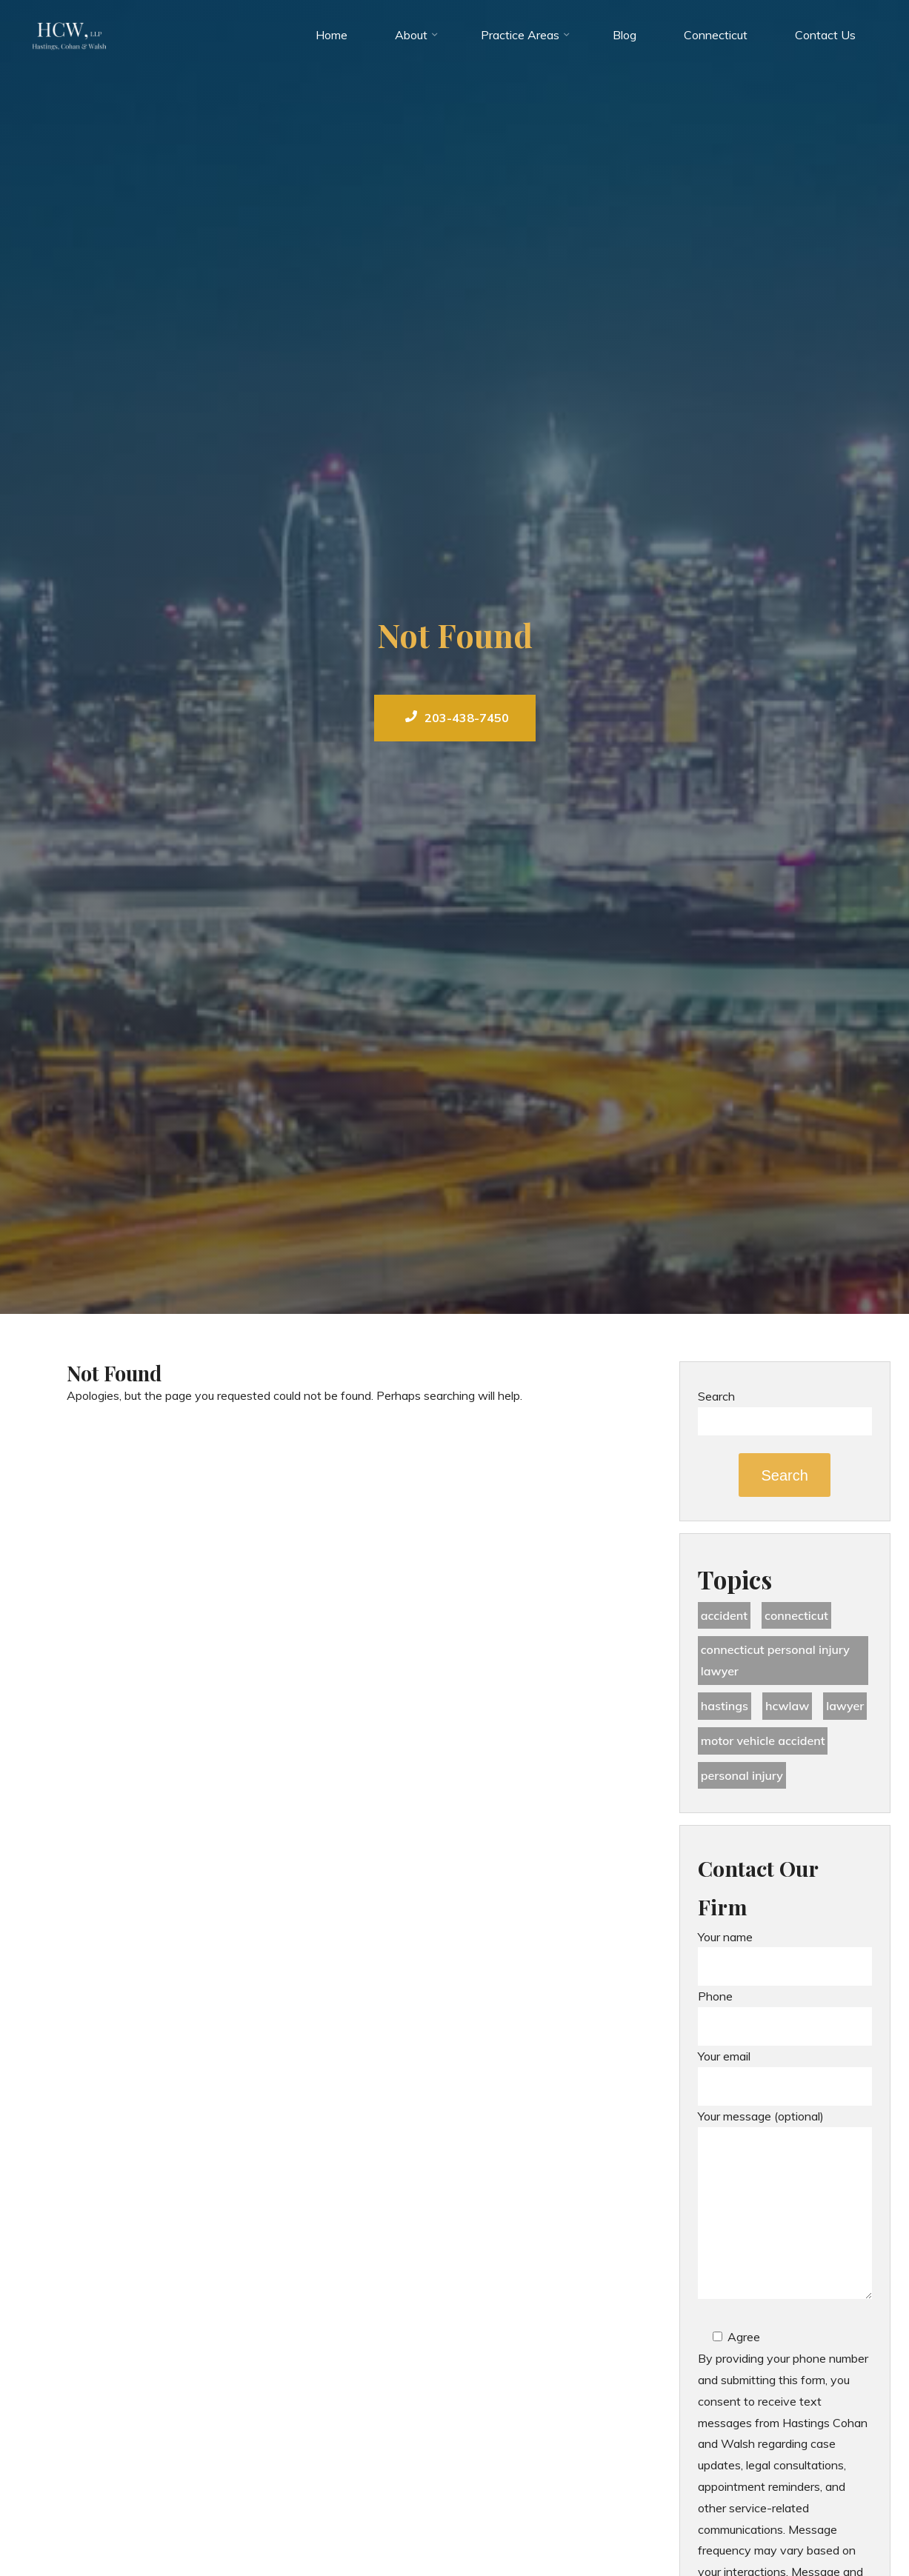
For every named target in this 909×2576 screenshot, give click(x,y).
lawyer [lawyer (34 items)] (845, 1705)
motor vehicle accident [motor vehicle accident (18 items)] (763, 1740)
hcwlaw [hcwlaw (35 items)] (787, 1705)
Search (716, 1396)
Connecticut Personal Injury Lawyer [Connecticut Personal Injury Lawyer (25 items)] (775, 1660)
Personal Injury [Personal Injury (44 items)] (742, 1775)
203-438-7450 (457, 717)
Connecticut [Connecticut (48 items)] (796, 1615)
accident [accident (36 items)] (724, 1615)
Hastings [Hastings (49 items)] (724, 1705)
